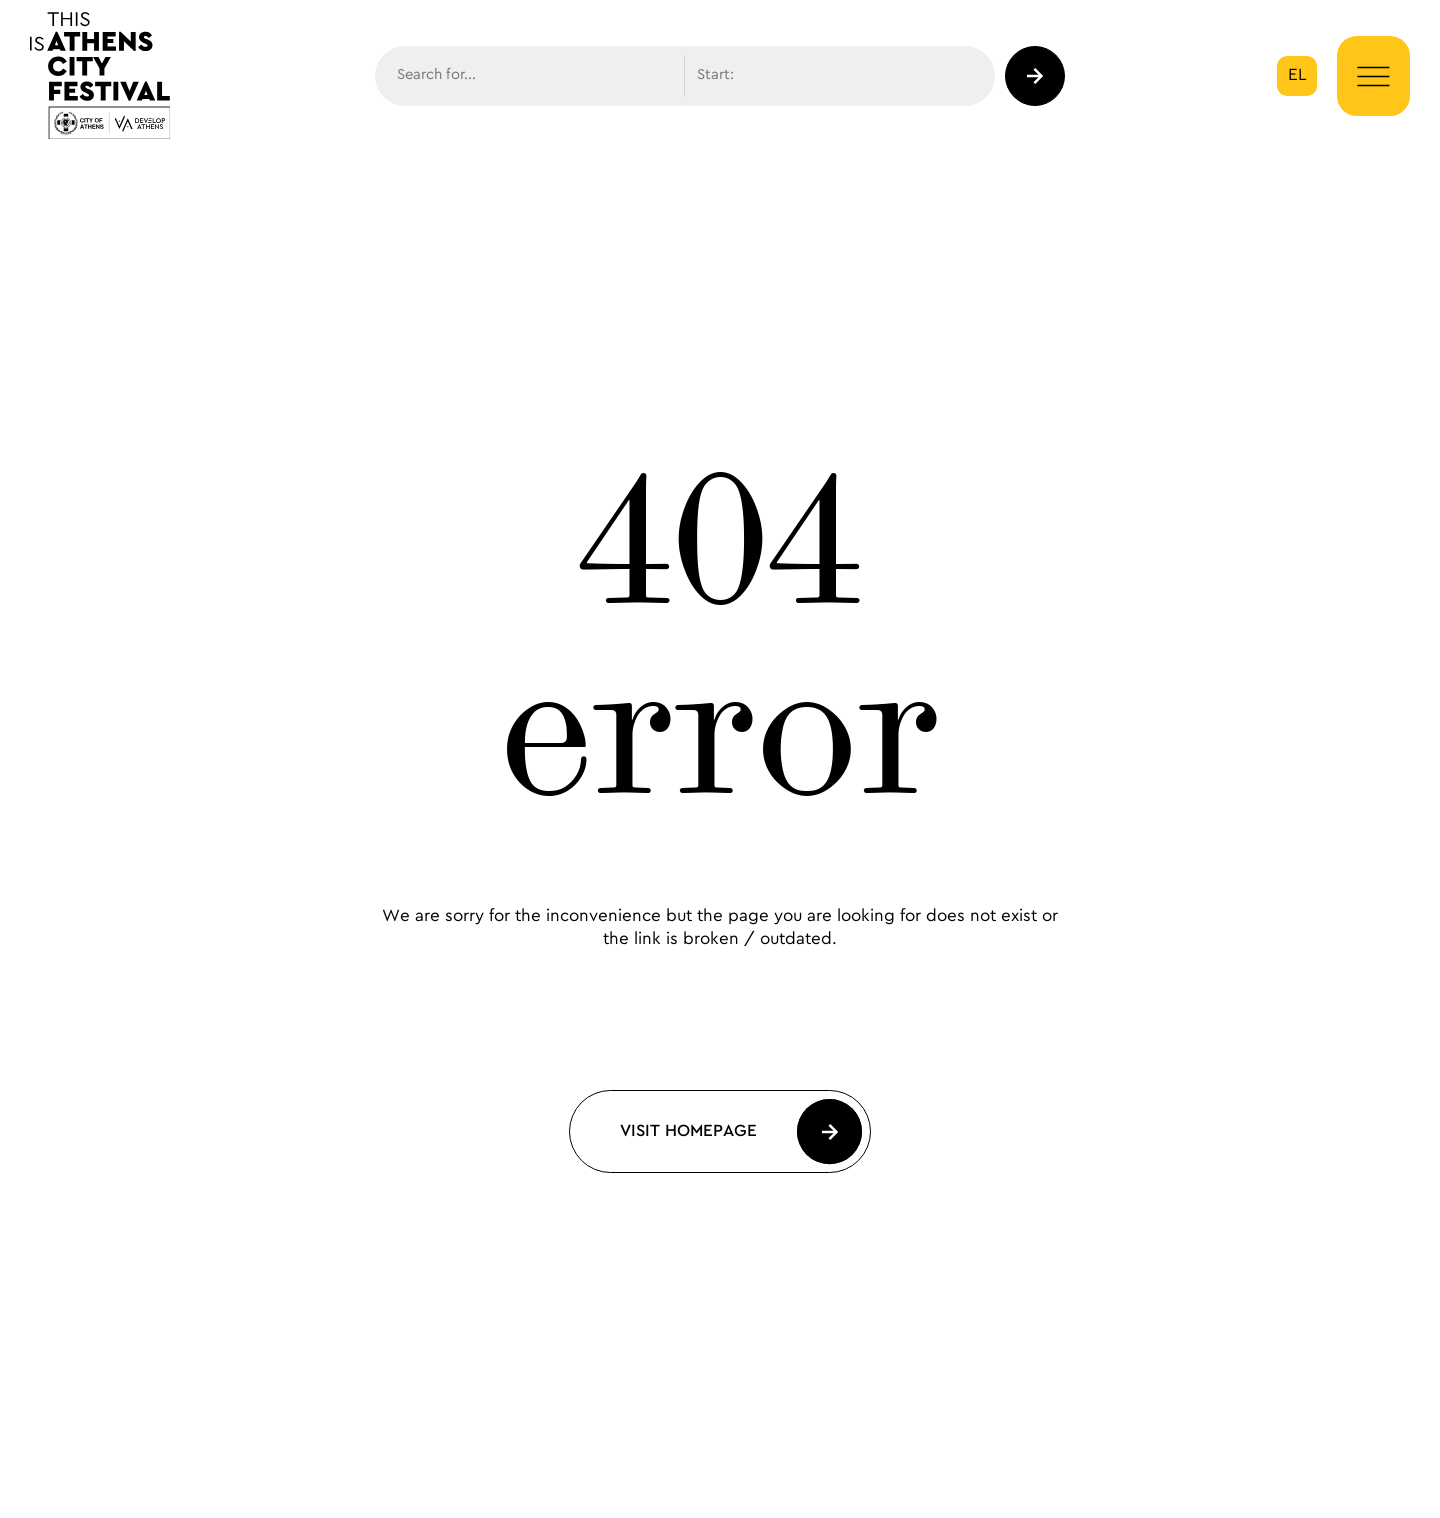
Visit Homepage (688, 1131)
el (1297, 75)
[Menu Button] (1373, 77)
